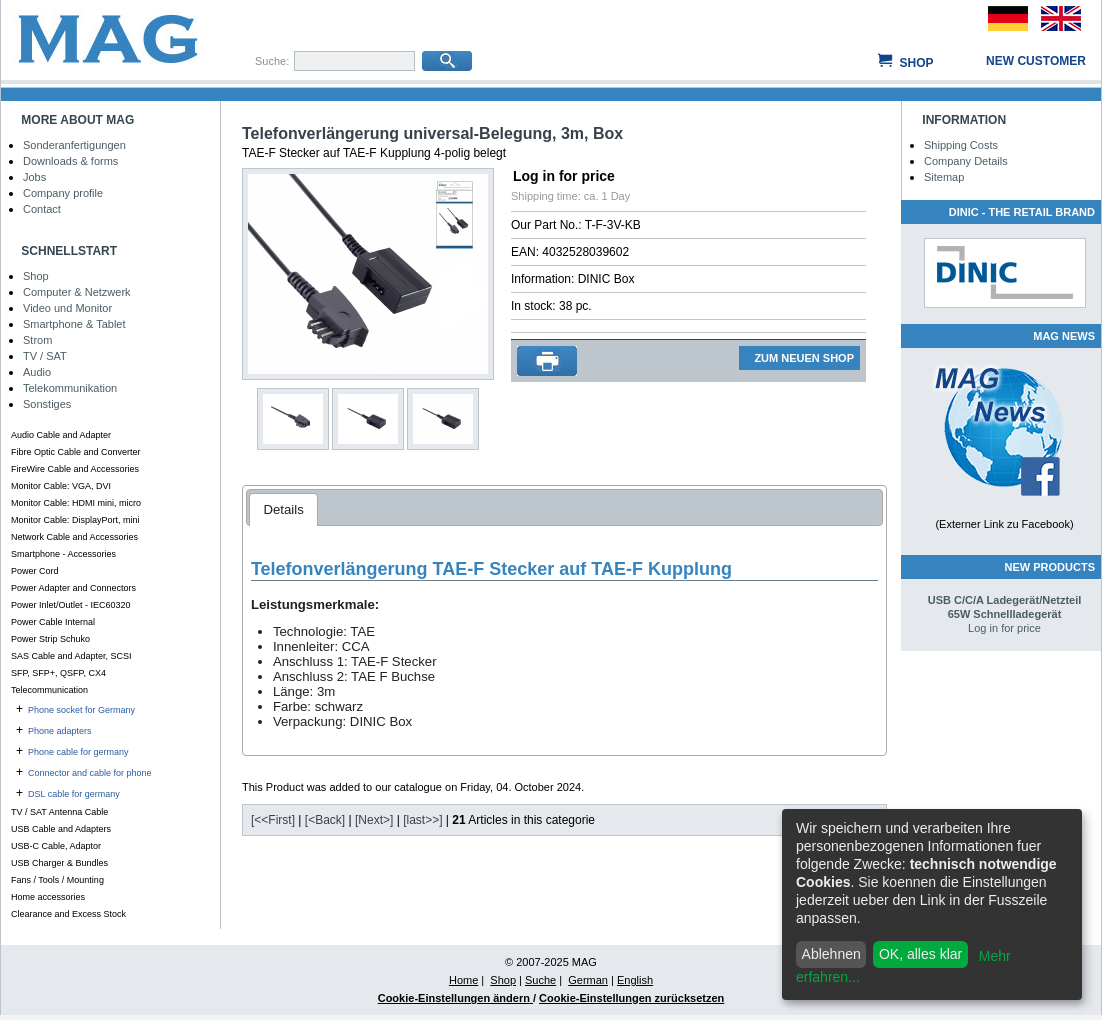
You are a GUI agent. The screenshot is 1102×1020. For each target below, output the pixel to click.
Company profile (63, 193)
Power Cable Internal (53, 622)
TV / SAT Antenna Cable (59, 812)
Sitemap (944, 177)
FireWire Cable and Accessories (75, 469)
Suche (540, 980)
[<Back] (325, 820)
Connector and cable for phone (90, 773)
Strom (37, 340)
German (588, 980)
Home (463, 980)
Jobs (34, 177)
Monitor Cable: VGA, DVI (61, 486)
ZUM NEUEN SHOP (804, 358)
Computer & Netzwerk (77, 292)
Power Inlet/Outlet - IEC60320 (71, 605)
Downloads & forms (70, 161)
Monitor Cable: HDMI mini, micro (76, 503)
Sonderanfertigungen (74, 145)
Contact (42, 209)
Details (283, 509)
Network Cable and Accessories (74, 537)
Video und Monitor (67, 308)
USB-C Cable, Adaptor (56, 846)
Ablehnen (831, 954)
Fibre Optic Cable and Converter (76, 452)
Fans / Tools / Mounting (57, 880)
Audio (37, 372)
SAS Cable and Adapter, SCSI (71, 656)
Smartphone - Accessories (63, 554)
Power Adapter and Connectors (73, 588)
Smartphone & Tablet (74, 324)
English (635, 980)
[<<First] (273, 820)
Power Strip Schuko (50, 639)
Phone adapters (60, 731)
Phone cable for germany (78, 752)
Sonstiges (47, 404)
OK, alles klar (920, 954)
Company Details (966, 161)
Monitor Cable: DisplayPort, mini (75, 520)
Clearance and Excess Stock (68, 914)
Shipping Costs (961, 145)
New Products (1050, 567)
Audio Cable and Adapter (61, 435)
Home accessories (48, 897)
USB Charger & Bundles (59, 863)
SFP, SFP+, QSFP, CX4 (58, 673)
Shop (916, 63)
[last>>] (422, 820)
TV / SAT (45, 356)
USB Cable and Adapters (61, 829)
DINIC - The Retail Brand (1022, 212)
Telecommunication (49, 690)
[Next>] (374, 820)
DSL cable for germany (74, 794)
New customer (1036, 61)
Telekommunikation (70, 388)
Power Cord (35, 571)
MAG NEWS (1064, 336)
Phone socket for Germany (81, 710)
